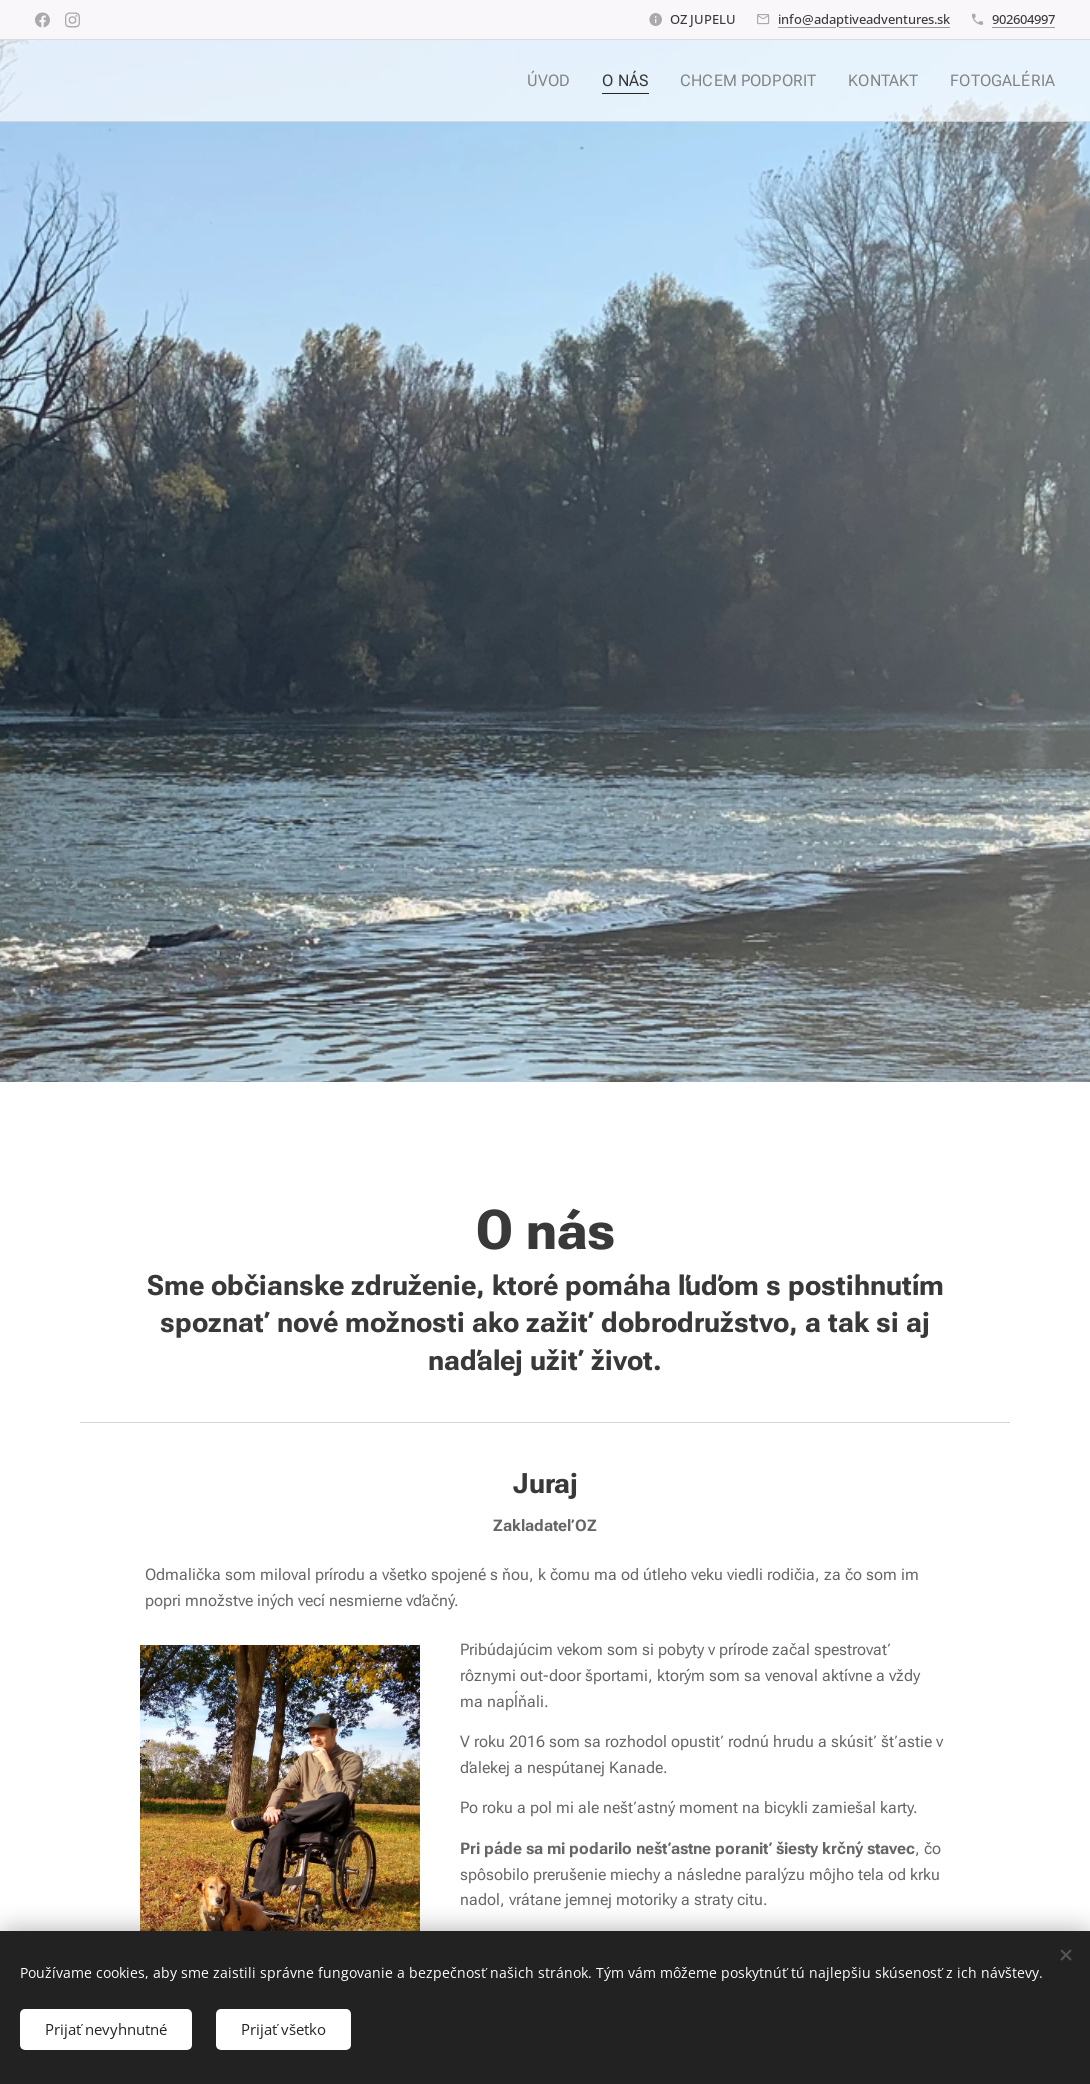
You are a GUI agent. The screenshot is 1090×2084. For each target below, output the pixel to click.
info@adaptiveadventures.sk (864, 19)
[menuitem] (574, 81)
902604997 (1023, 19)
